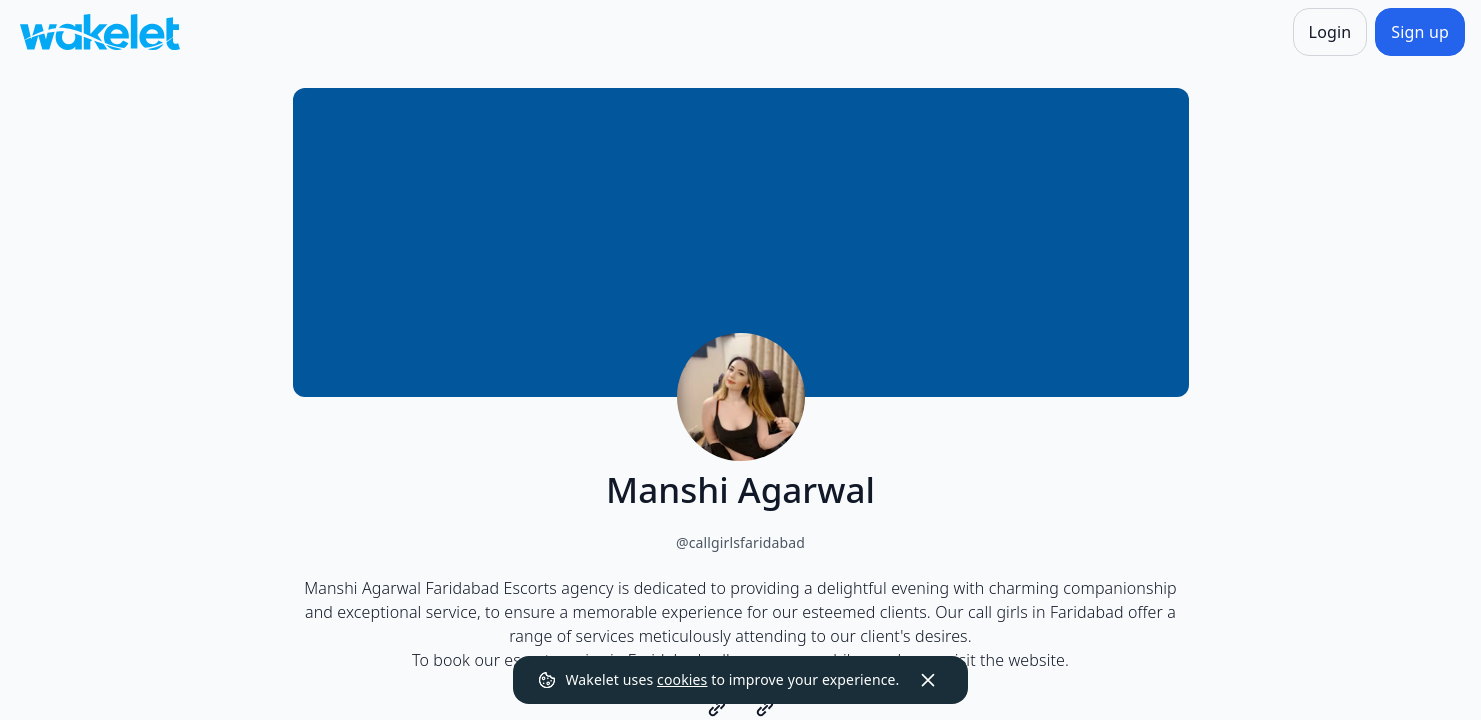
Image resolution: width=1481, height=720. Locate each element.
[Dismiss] (928, 680)
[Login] (1330, 32)
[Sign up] (1420, 32)
